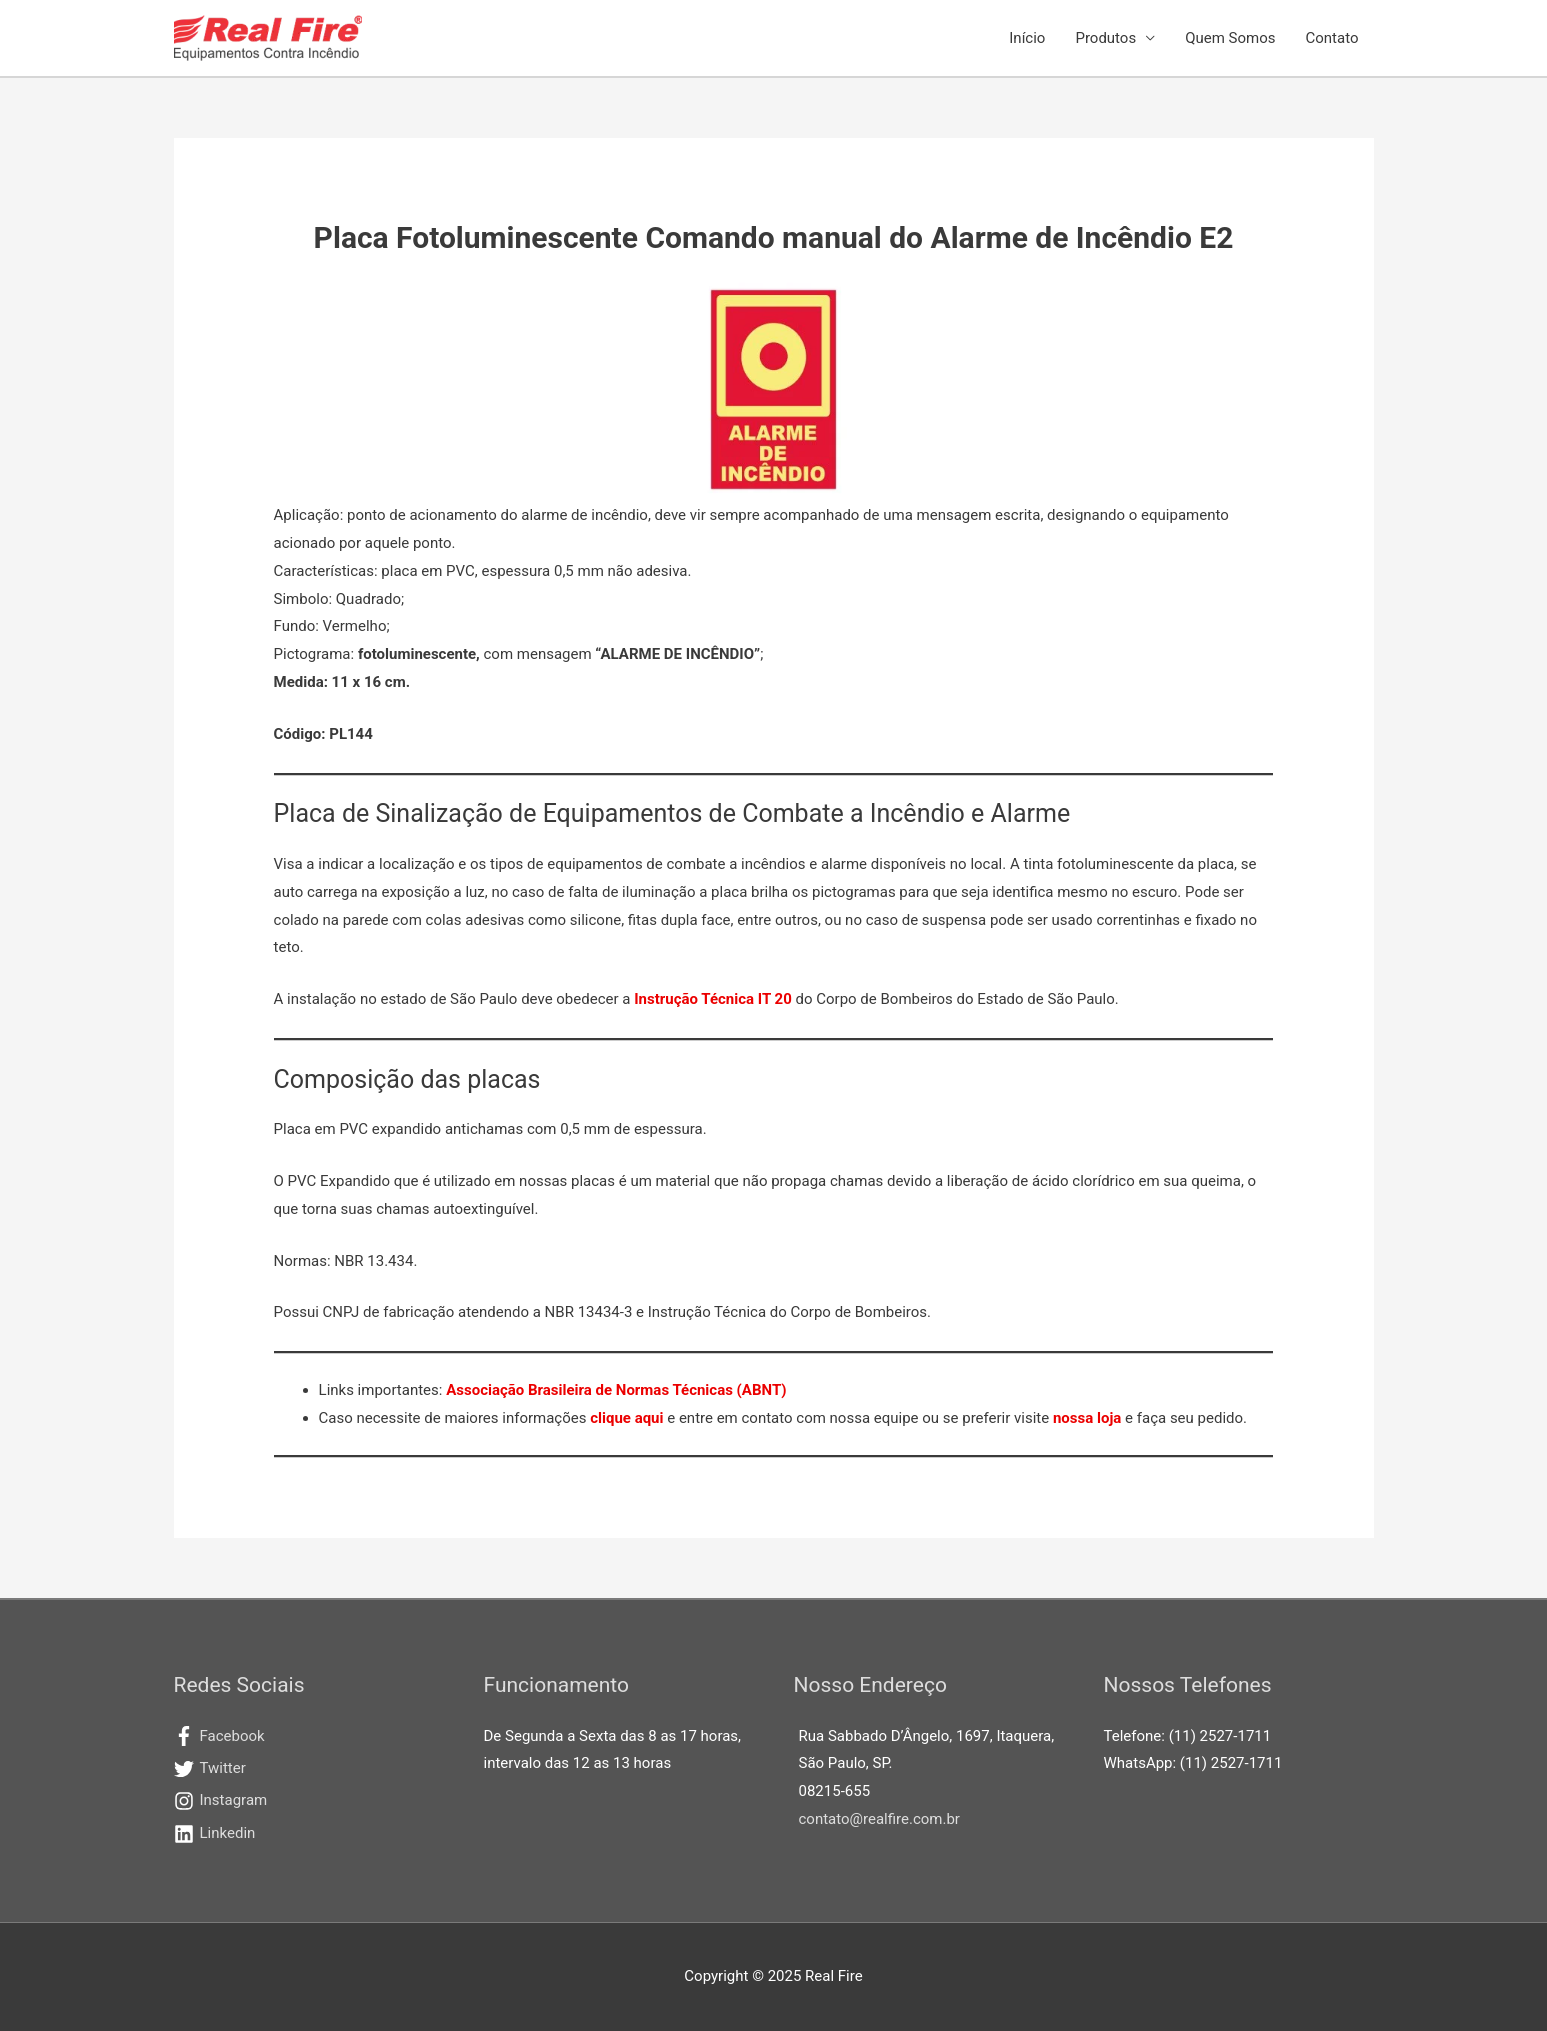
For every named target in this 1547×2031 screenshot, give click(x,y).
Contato (1332, 38)
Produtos (1105, 38)
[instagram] (309, 1801)
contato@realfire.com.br (879, 1819)
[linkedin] (309, 1834)
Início (1027, 38)
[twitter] (309, 1769)
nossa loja (1087, 1418)
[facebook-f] (309, 1737)
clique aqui (626, 1418)
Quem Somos (1230, 38)
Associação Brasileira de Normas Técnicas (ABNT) (616, 1390)
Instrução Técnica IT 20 (713, 999)
